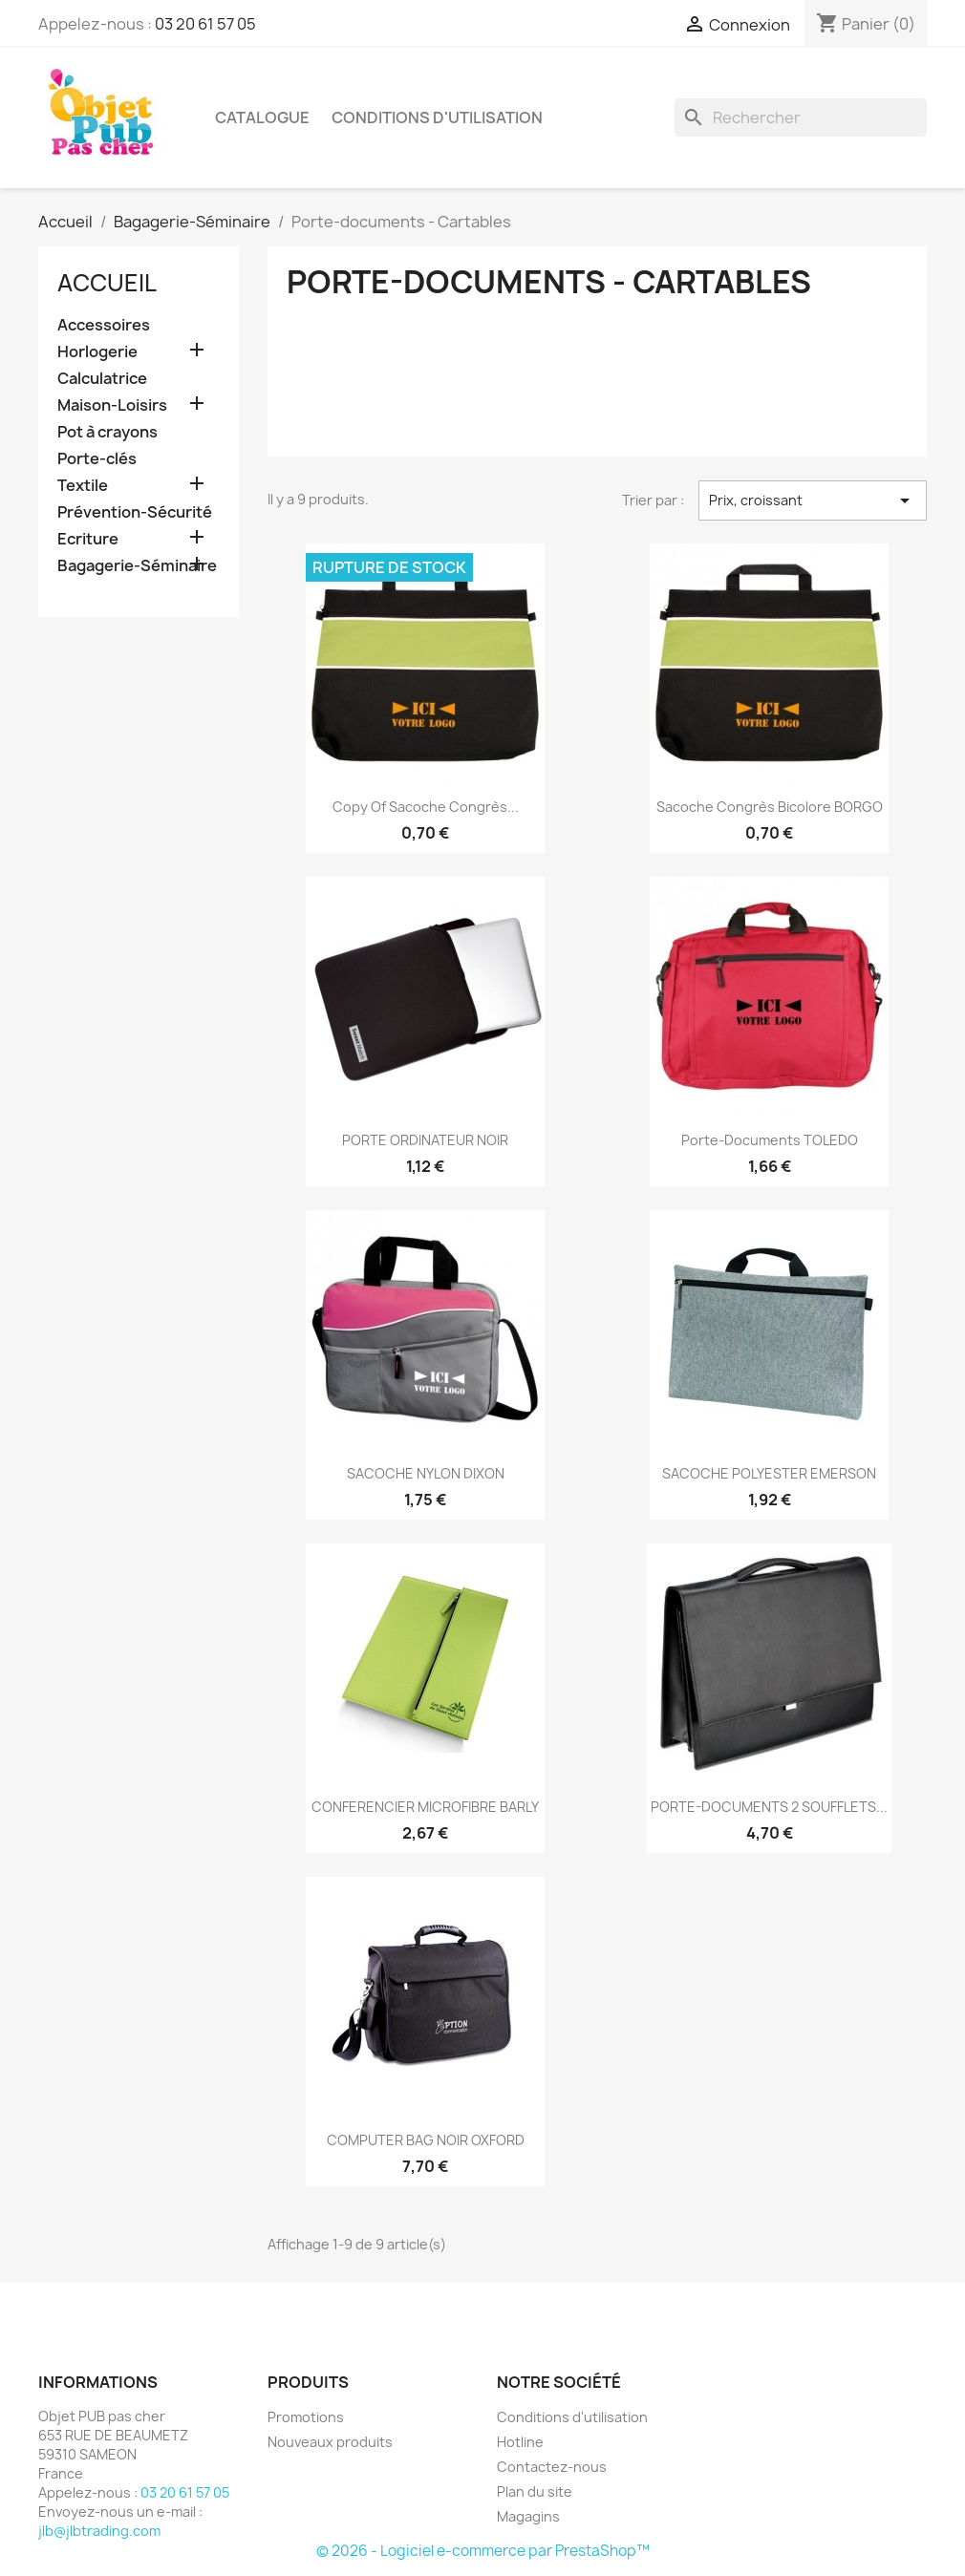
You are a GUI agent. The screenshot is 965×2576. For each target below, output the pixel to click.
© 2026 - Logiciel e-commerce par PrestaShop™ (483, 2551)
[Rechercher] (801, 117)
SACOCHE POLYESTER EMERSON (769, 1473)
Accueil (107, 282)
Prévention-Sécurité (134, 512)
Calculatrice (102, 379)
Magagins (528, 2516)
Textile (82, 486)
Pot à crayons (107, 432)
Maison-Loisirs (112, 405)
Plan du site (534, 2491)
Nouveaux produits (330, 2442)
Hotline (520, 2442)
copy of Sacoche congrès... (425, 807)
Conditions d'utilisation (437, 117)
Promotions (306, 2417)
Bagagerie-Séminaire (137, 566)
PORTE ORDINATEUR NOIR (425, 1140)
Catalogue (262, 117)
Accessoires (103, 325)
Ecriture (87, 539)
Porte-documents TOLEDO (769, 1140)
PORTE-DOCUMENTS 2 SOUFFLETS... (769, 1807)
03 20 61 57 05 (205, 23)
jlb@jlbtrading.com (99, 2531)
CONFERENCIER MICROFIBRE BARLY (425, 1807)
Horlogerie (97, 352)
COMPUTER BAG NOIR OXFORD (426, 2140)
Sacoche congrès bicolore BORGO (769, 807)
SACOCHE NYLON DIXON (425, 1473)
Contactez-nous (552, 2467)
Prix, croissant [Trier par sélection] (812, 500)
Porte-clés (97, 459)
